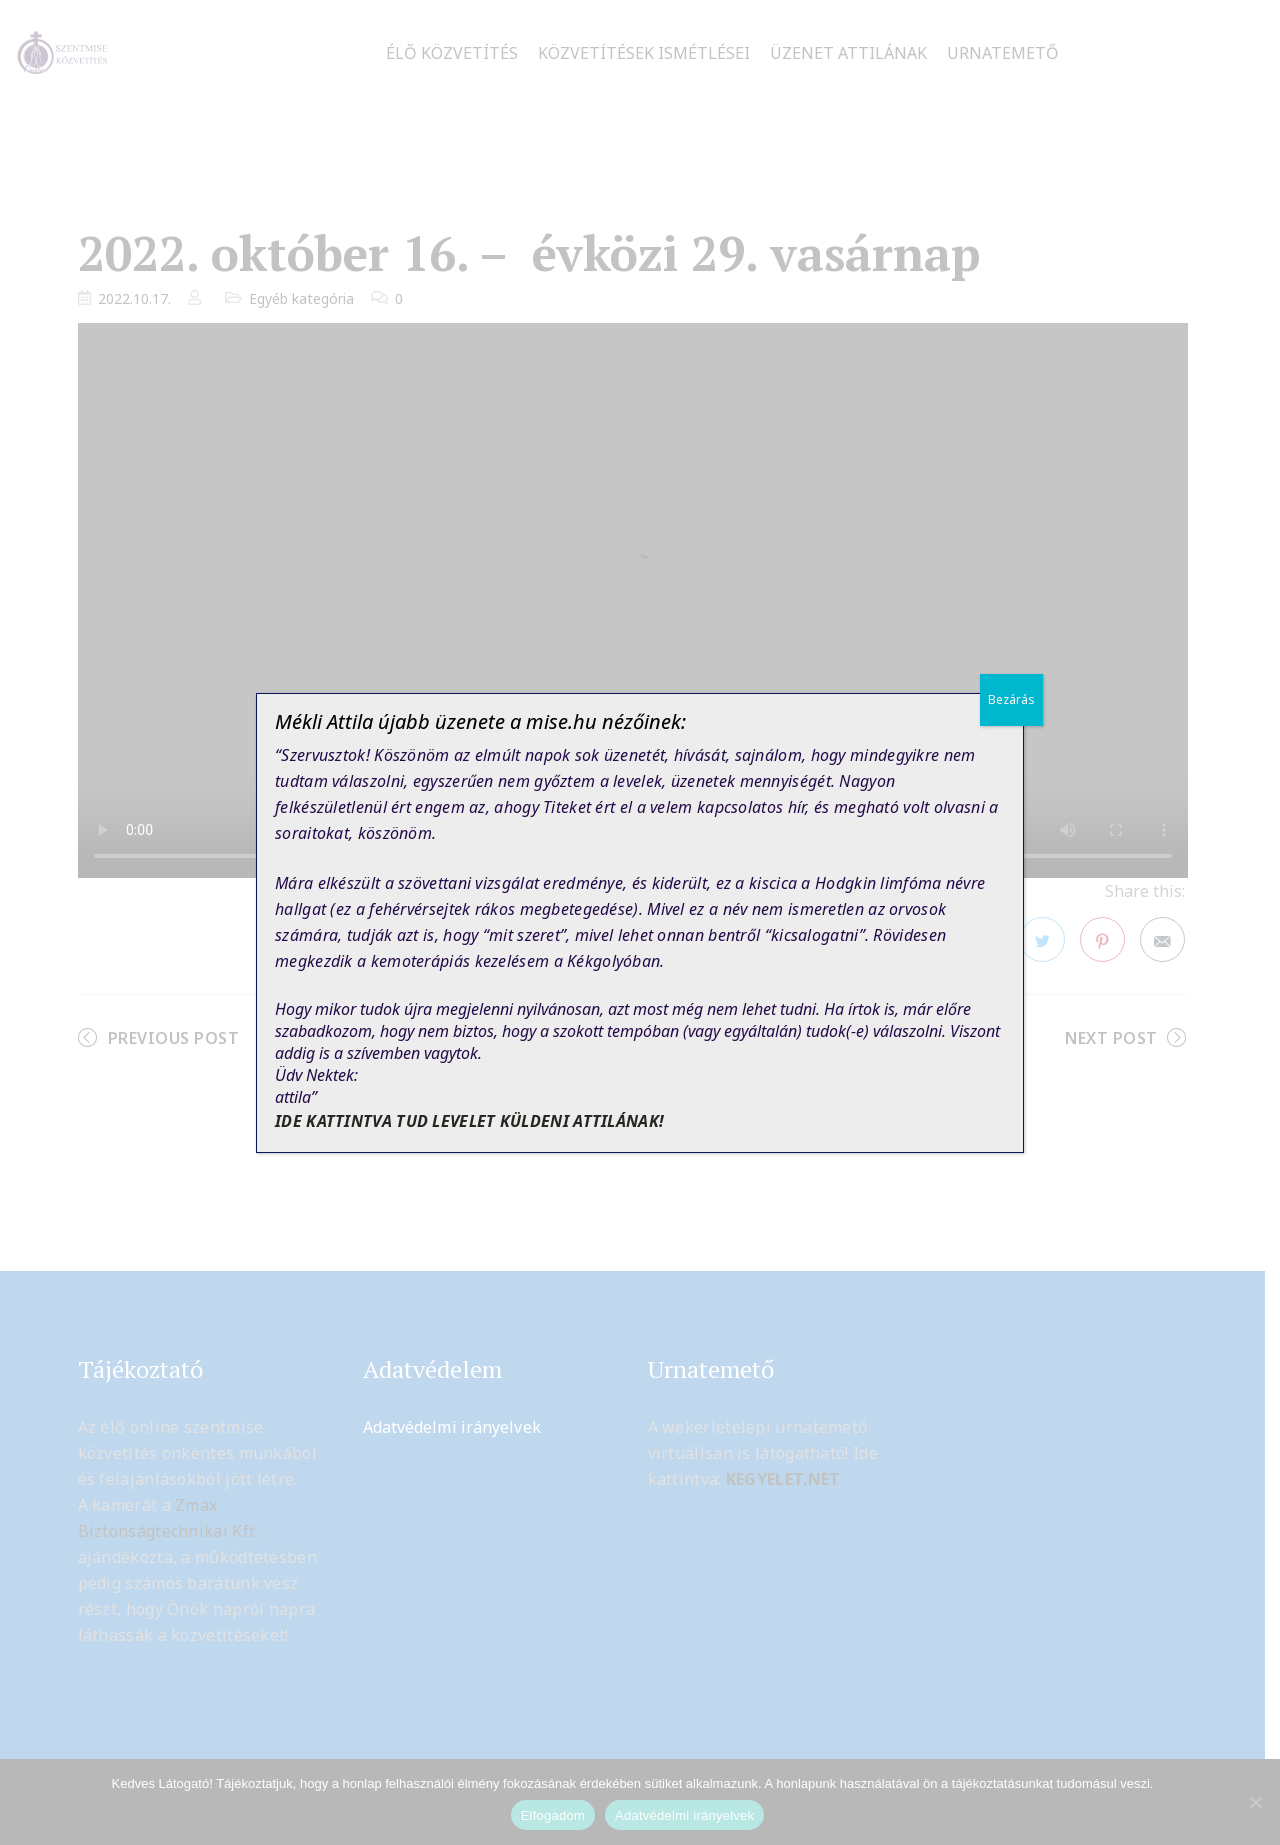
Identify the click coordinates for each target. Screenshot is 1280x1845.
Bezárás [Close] (1011, 699)
